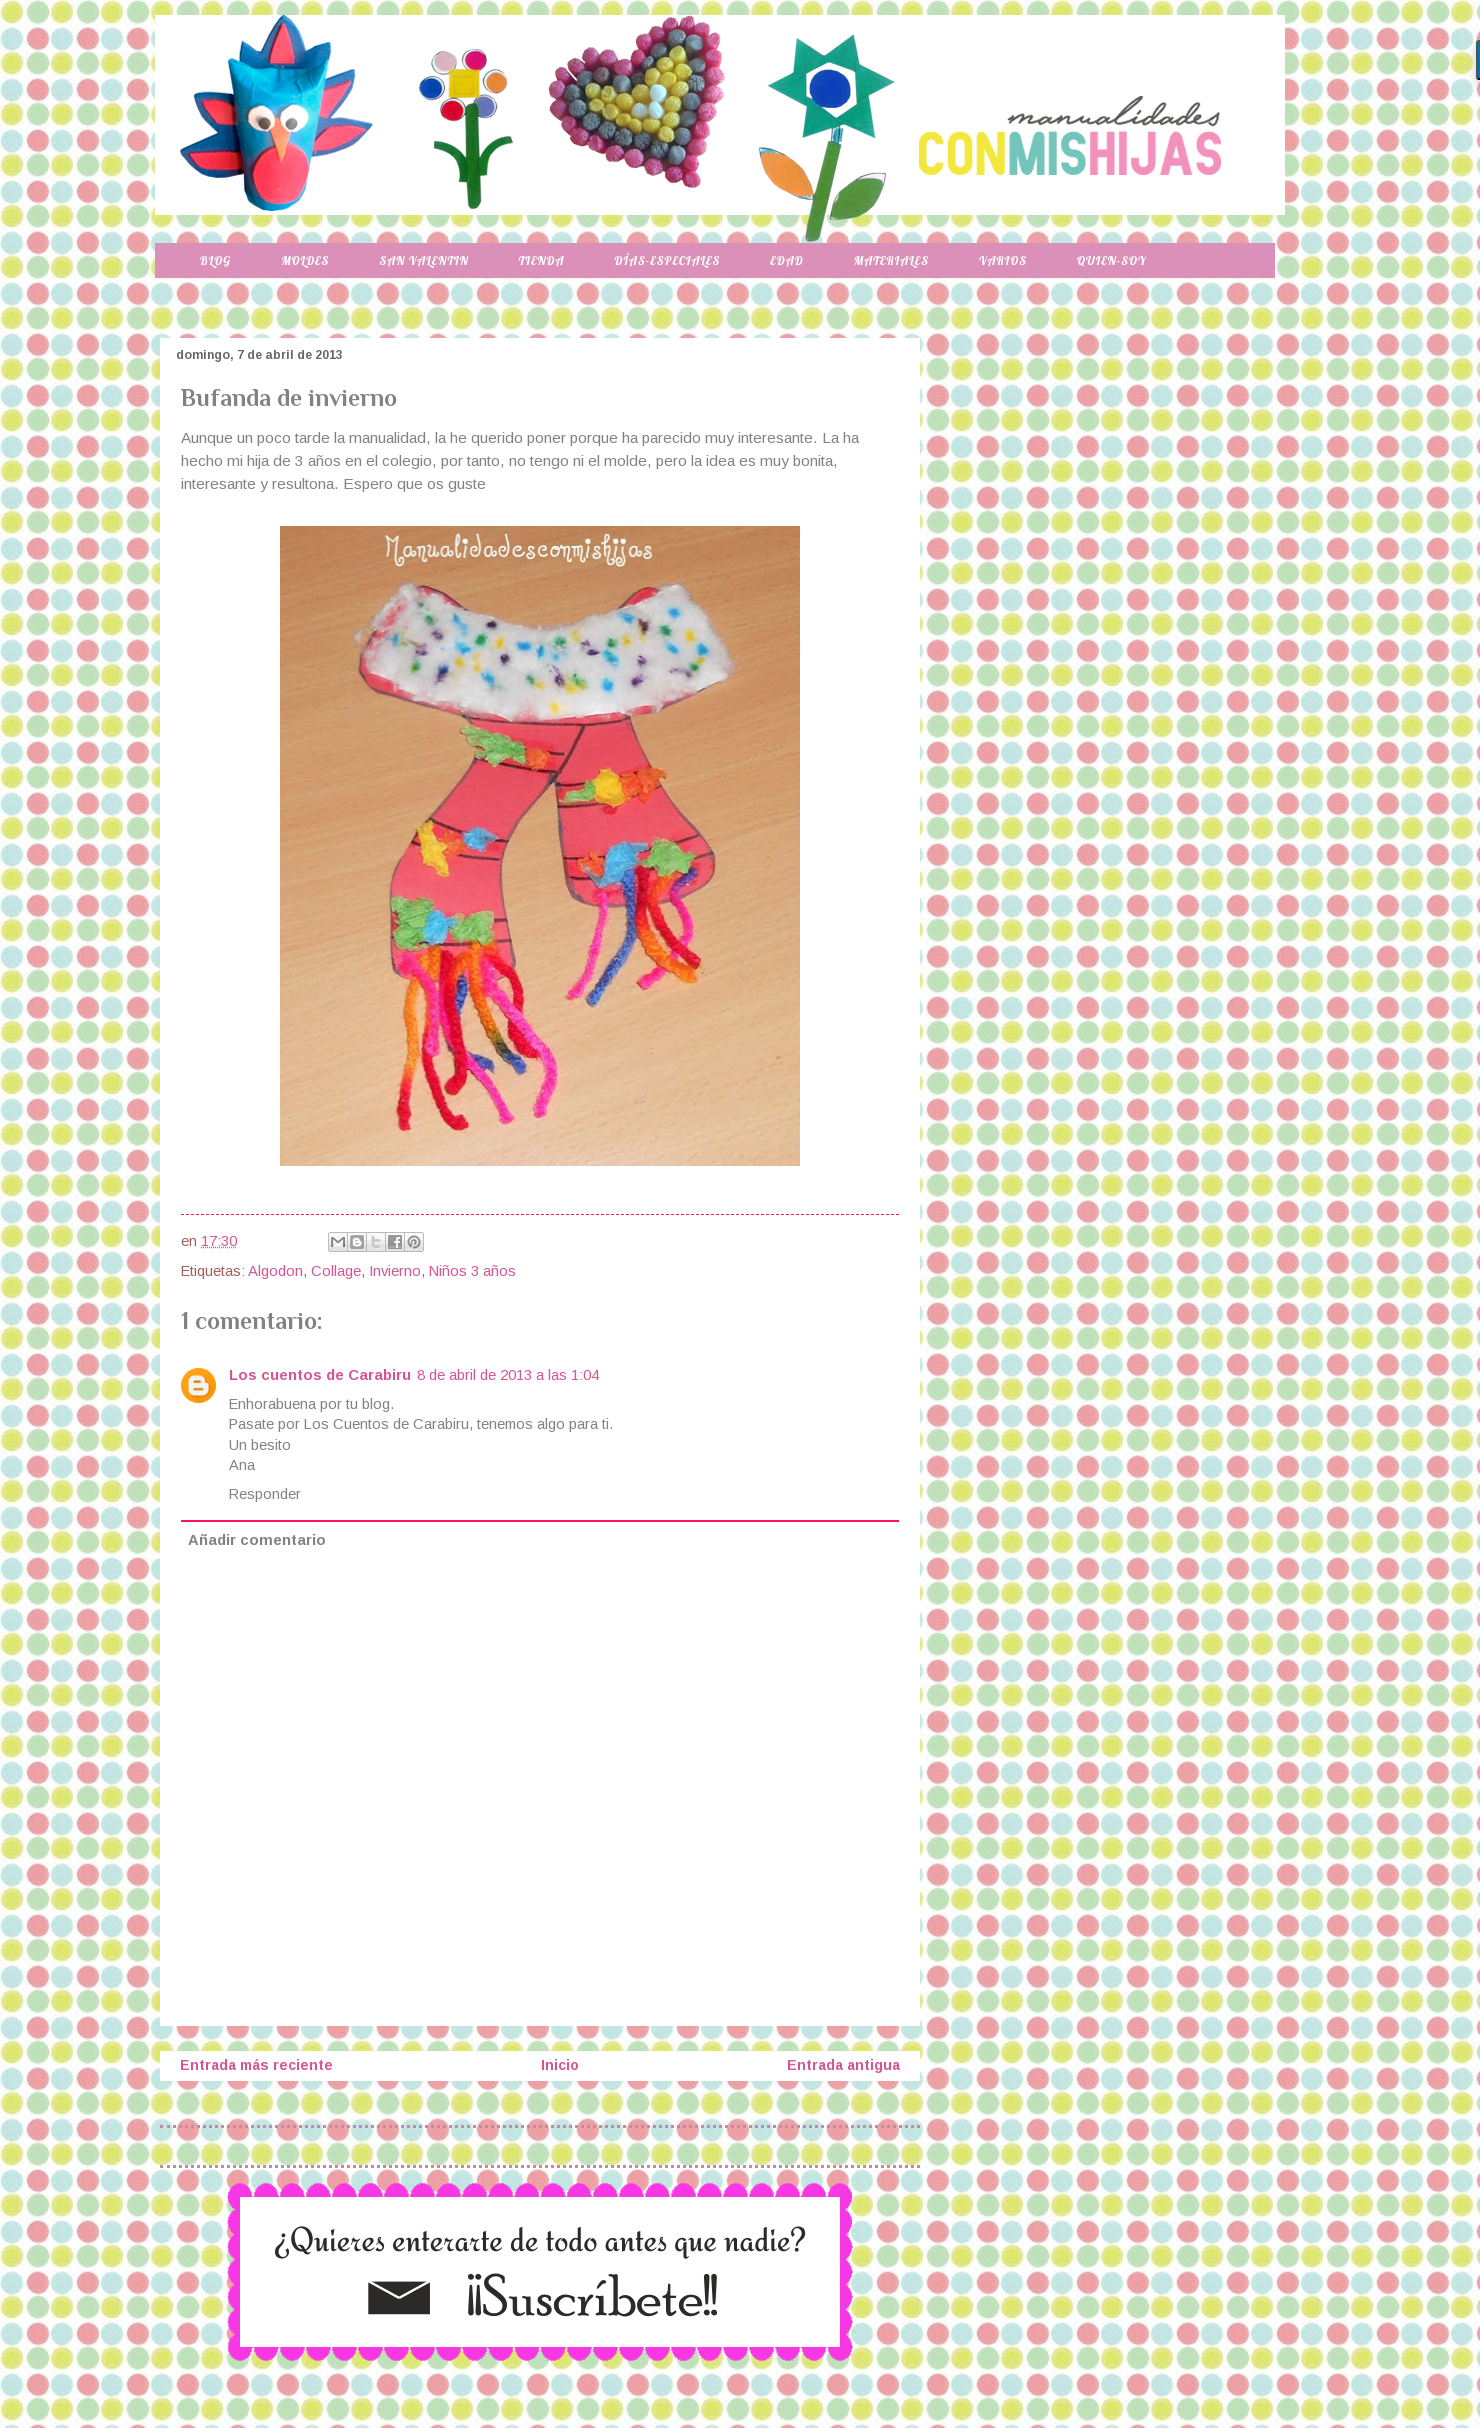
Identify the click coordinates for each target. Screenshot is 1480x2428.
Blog (215, 260)
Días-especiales (667, 260)
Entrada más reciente (256, 2065)
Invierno (395, 1271)
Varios (1003, 260)
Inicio (560, 2065)
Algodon (275, 1271)
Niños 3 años (472, 1271)
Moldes (305, 260)
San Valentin (423, 260)
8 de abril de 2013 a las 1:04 (508, 1375)
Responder (265, 1494)
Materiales (891, 260)
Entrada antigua (843, 2065)
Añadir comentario (257, 1540)
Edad (786, 260)
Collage (336, 1271)
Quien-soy (1111, 260)
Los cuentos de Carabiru (320, 1375)
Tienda (542, 260)
